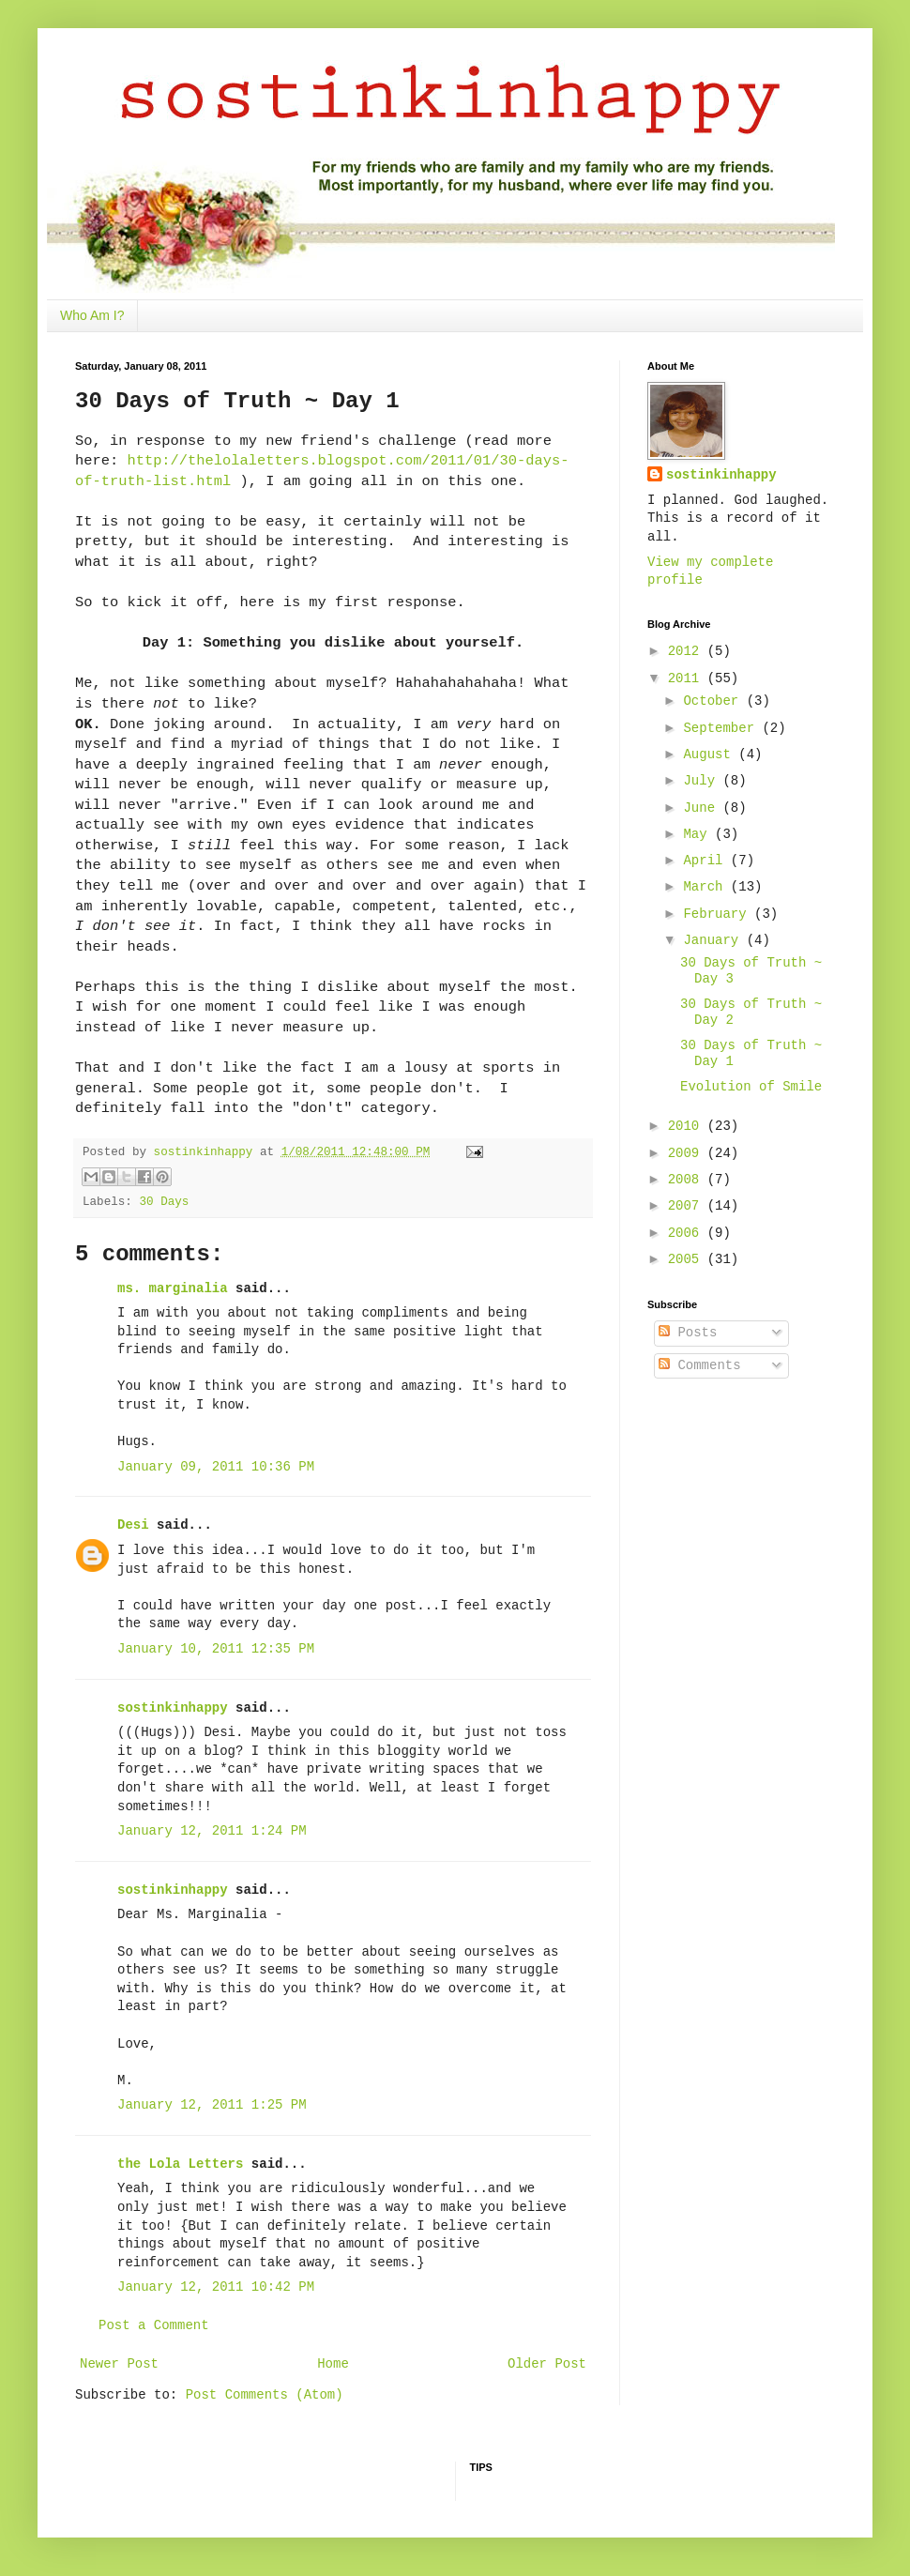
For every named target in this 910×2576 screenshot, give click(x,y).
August (710, 754)
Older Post (547, 2363)
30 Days (164, 1202)
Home (333, 2363)
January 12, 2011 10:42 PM (215, 2286)
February (718, 914)
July (702, 780)
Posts (688, 1332)
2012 (687, 651)
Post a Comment (154, 2325)
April (706, 860)
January (714, 940)
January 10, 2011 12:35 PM (215, 1648)
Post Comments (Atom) (264, 2394)
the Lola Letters (180, 2164)
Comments (700, 1365)
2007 (687, 1205)
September (722, 728)
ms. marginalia (172, 1288)
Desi (133, 1524)
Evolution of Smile (751, 1086)
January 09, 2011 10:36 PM (215, 1466)
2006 (687, 1233)
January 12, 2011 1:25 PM (212, 2104)
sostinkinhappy (172, 1707)
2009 (687, 1153)
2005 (687, 1259)
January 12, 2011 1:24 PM (212, 1830)
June (702, 807)
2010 (687, 1126)
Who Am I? (92, 315)
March (706, 886)
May (699, 834)
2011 (687, 678)
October (714, 701)
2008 (687, 1179)
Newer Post (119, 2363)
